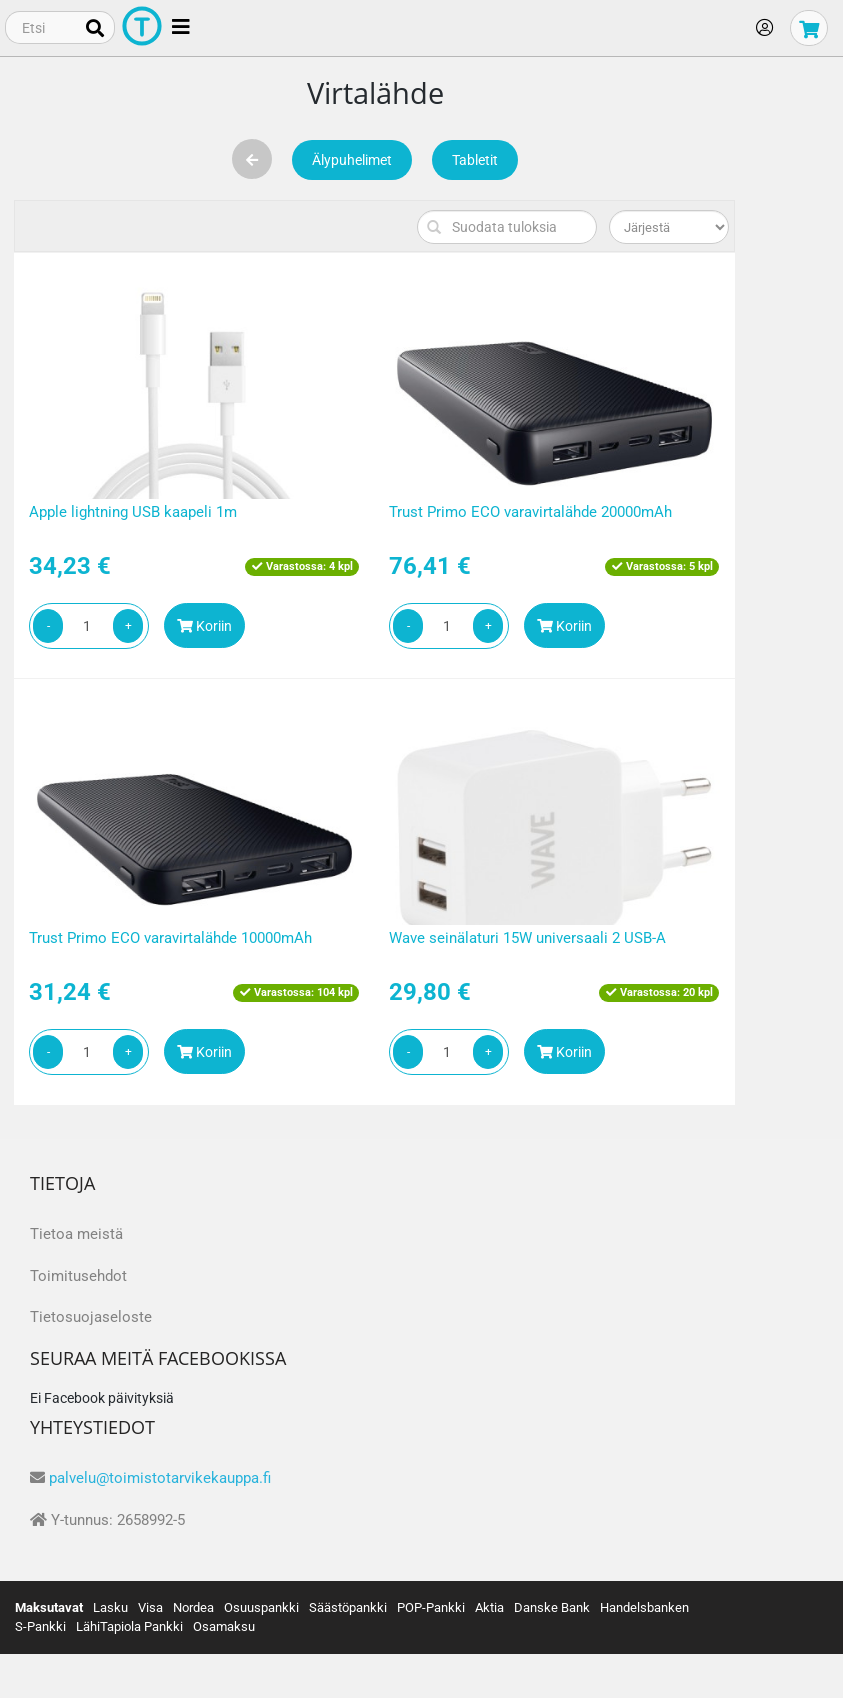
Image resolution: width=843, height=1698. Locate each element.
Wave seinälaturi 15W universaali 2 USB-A (527, 938)
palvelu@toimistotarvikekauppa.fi (160, 1478)
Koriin (204, 626)
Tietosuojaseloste (91, 1317)
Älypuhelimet (352, 160)
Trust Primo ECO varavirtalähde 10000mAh (170, 938)
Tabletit (475, 160)
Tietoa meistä (76, 1234)
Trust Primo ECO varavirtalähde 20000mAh (530, 512)
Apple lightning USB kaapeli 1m (133, 512)
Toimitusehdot (78, 1276)
